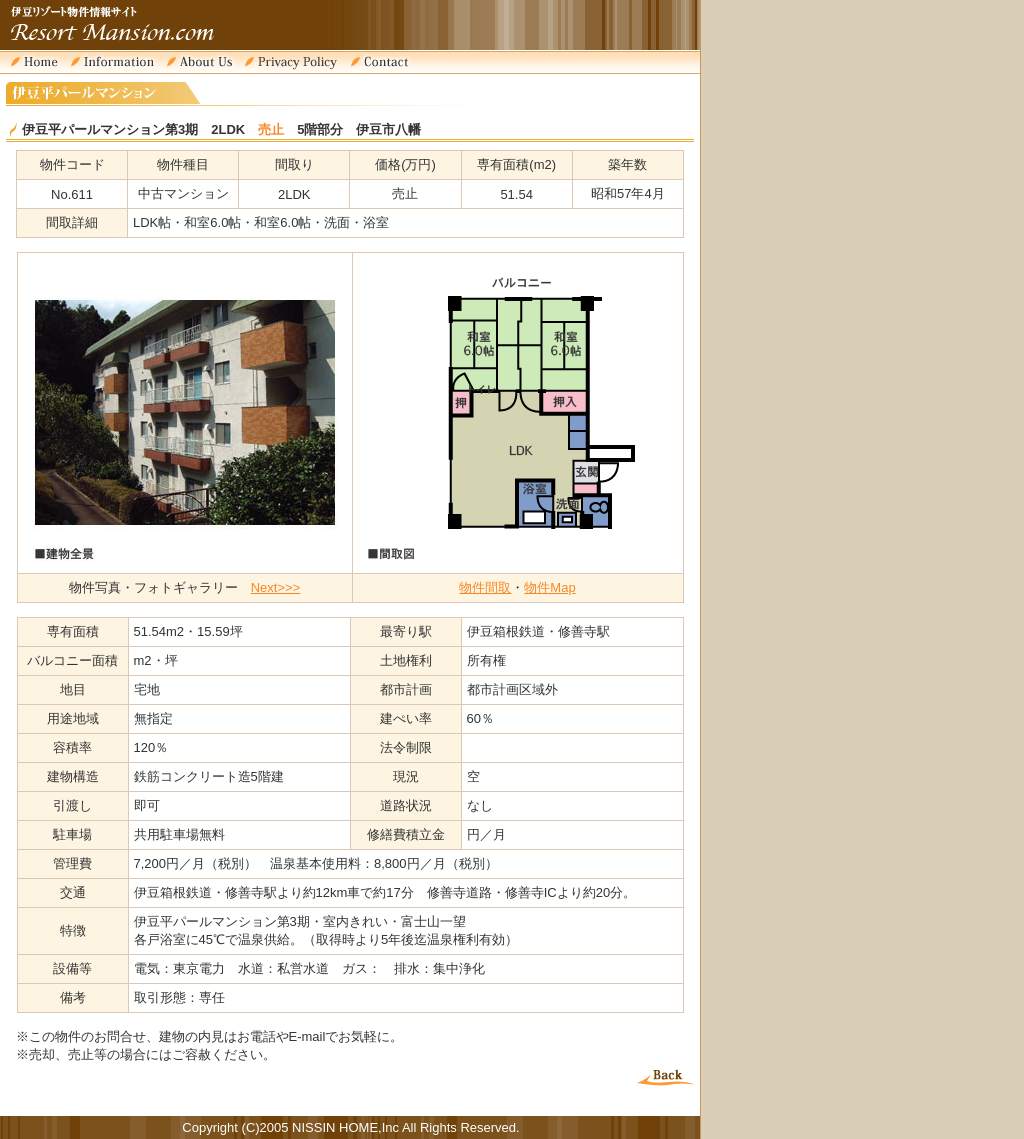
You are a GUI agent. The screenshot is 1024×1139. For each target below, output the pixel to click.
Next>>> (276, 587)
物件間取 (485, 587)
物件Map (549, 587)
